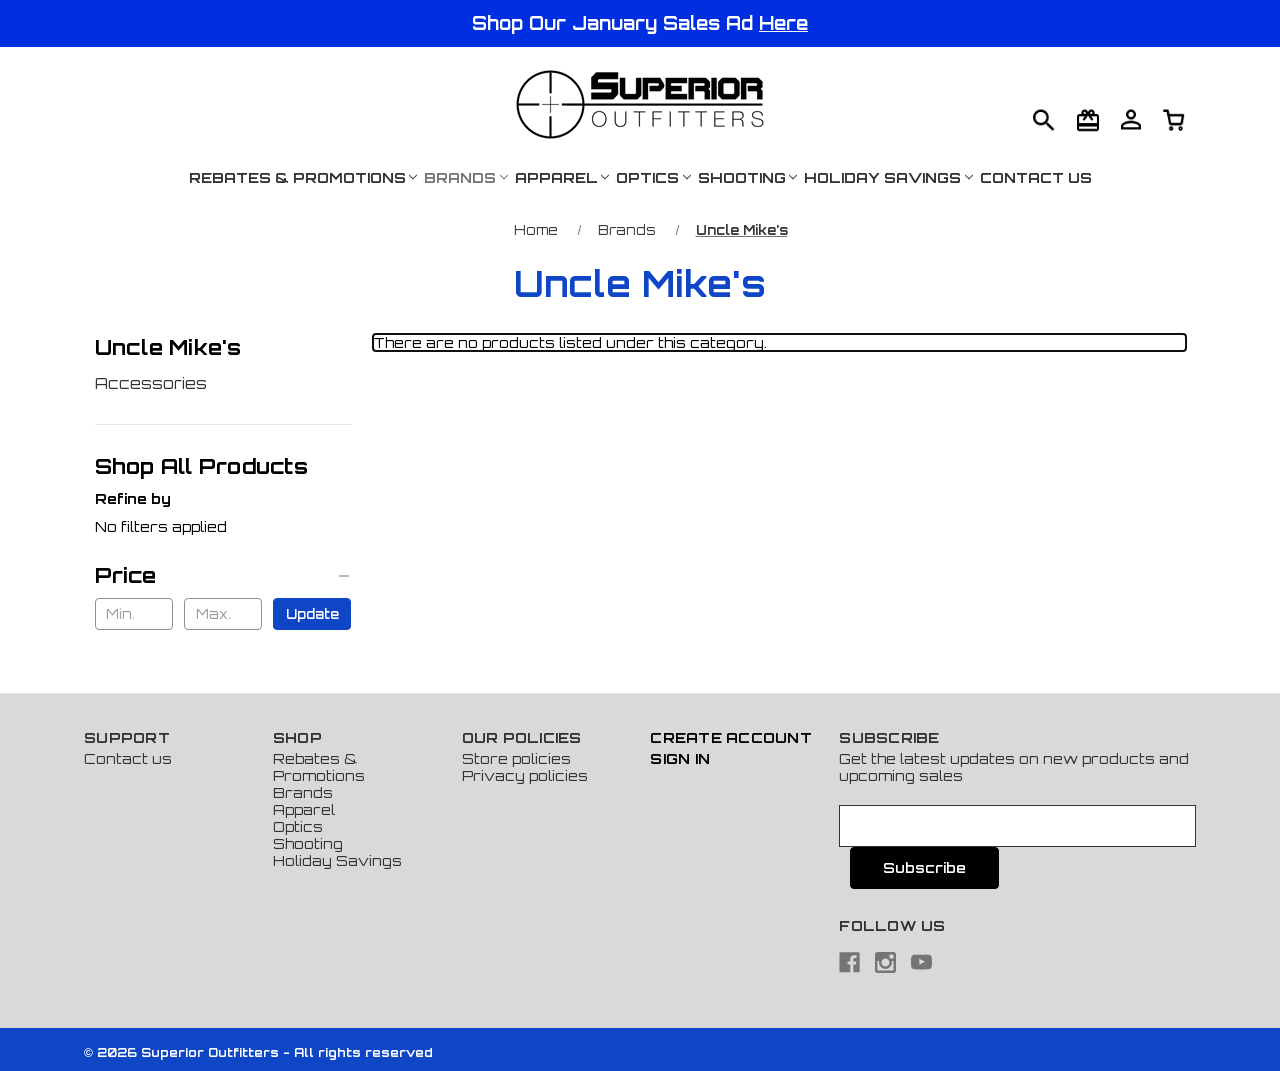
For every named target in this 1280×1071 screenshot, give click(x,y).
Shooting (748, 177)
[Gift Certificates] (1088, 120)
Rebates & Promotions (303, 177)
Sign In (680, 758)
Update (312, 614)
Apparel (562, 177)
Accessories (151, 383)
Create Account (731, 737)
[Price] (223, 575)
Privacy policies (525, 775)
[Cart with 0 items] (1131, 119)
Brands (466, 177)
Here (783, 23)
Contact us (128, 758)
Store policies (516, 758)
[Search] (1044, 120)
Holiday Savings (888, 177)
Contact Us (1036, 177)
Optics (653, 177)
